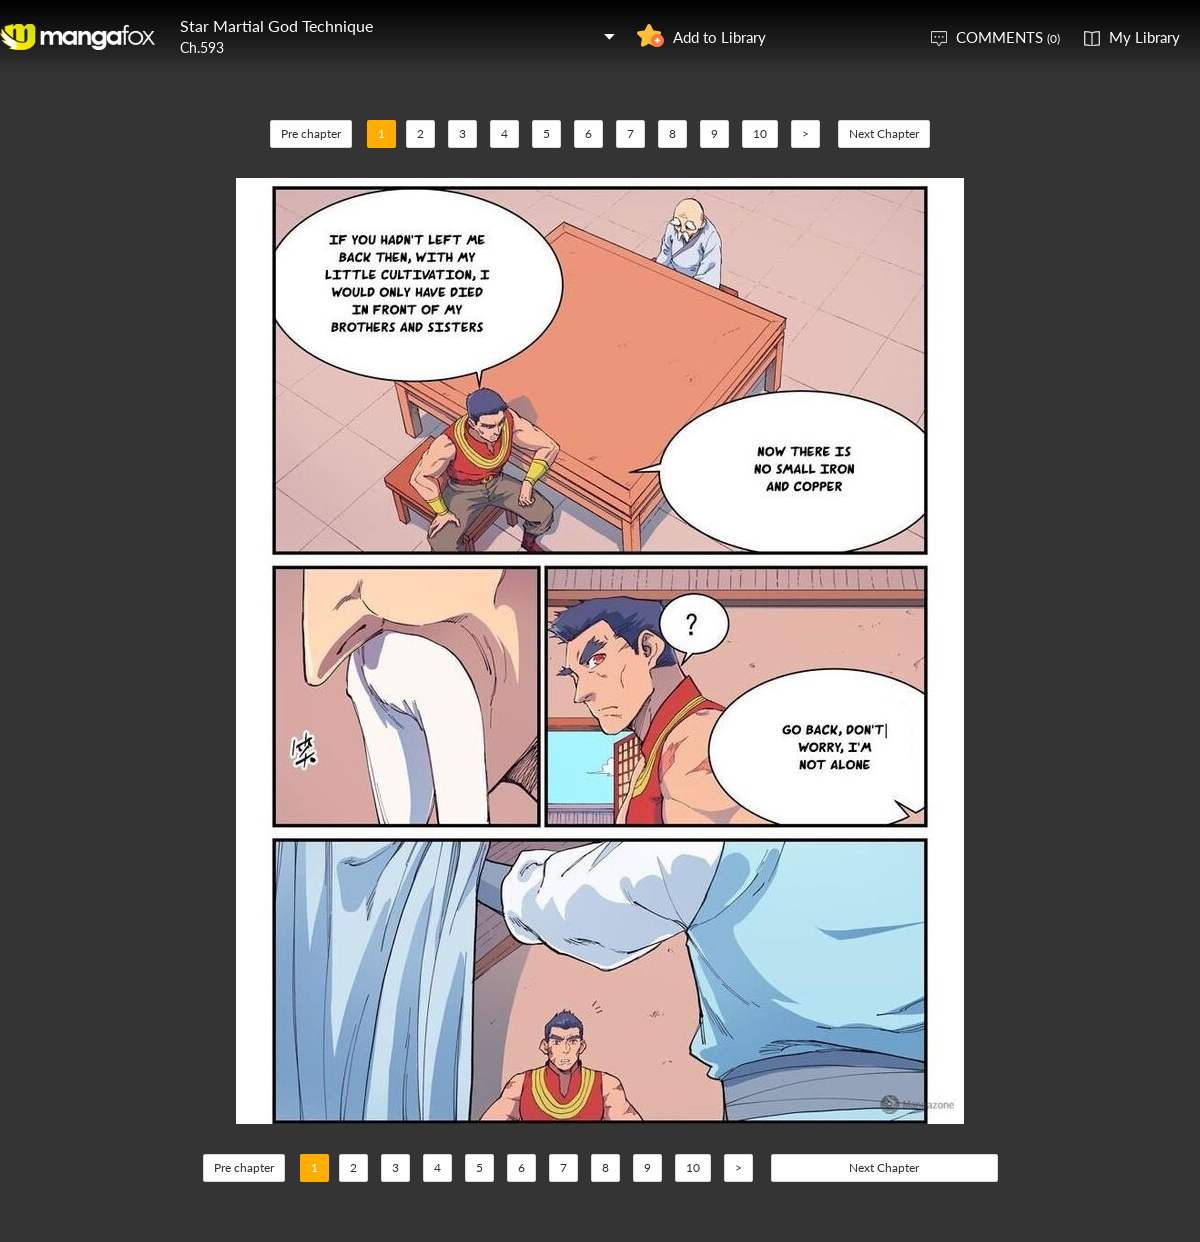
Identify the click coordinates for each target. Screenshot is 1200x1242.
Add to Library (719, 37)
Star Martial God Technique (276, 25)
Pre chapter (311, 133)
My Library (1144, 37)
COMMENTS (1008, 37)
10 (760, 133)
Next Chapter (884, 133)
